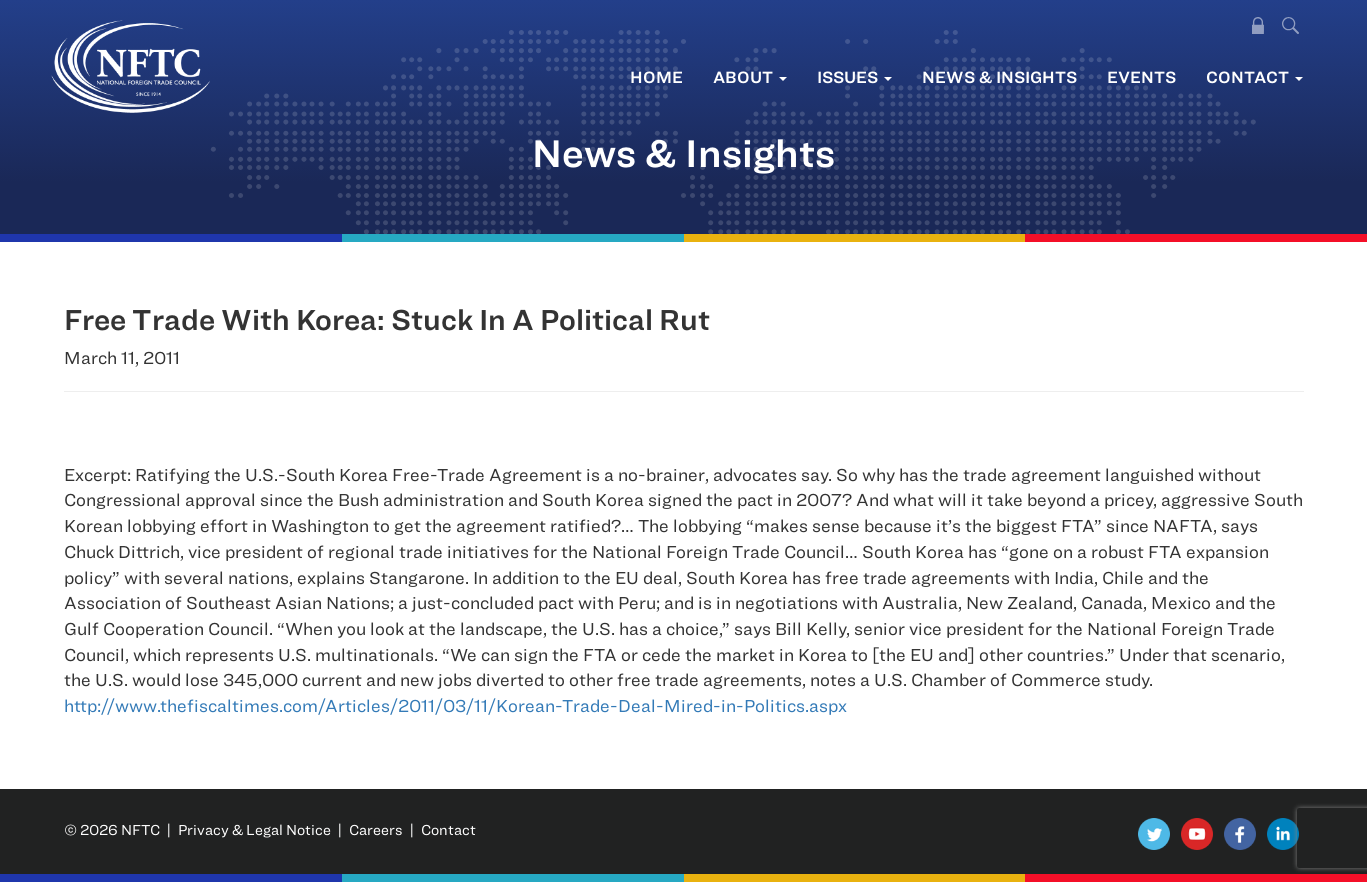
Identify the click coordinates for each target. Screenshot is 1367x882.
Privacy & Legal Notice (254, 829)
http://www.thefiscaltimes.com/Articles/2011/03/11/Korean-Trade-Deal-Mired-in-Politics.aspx (455, 705)
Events (1141, 76)
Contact (1254, 76)
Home (656, 76)
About (750, 76)
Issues (854, 76)
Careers (376, 829)
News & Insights (999, 76)
